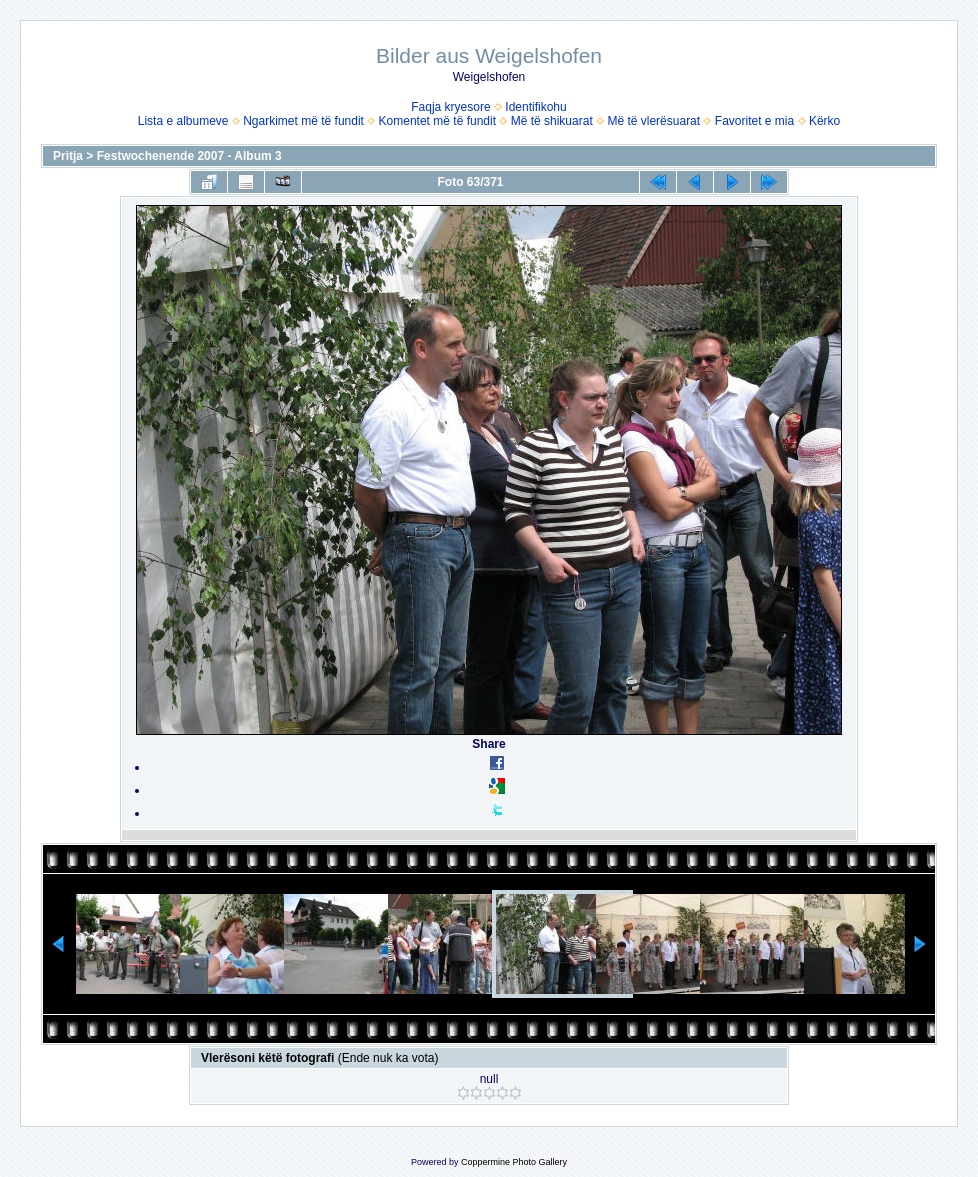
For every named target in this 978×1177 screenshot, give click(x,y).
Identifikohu (535, 107)
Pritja (68, 156)
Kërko (824, 121)
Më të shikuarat (552, 121)
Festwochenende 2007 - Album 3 (189, 156)
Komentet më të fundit (437, 121)
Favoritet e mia (754, 121)
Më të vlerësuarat (653, 121)
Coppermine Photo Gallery (514, 1162)
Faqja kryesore (450, 107)
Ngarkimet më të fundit (303, 121)
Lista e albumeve (183, 121)
